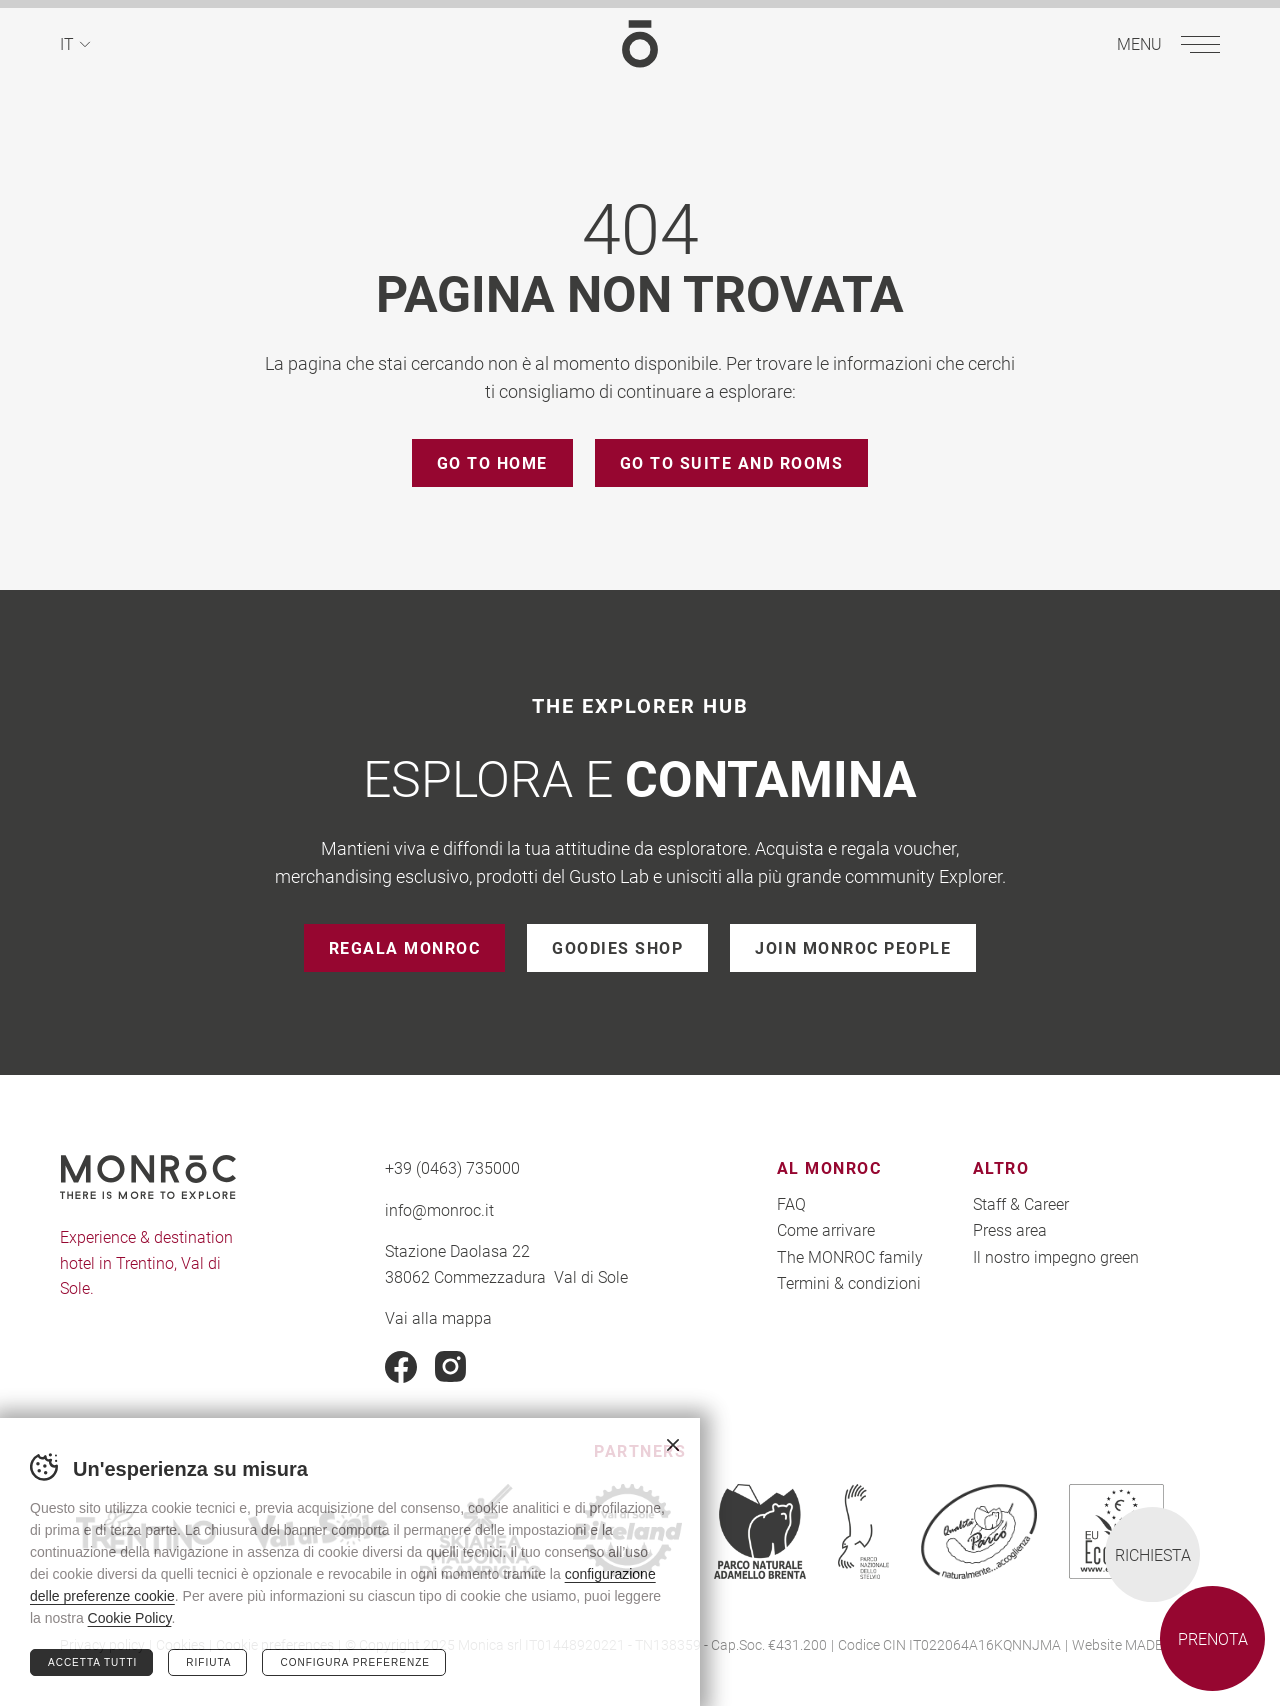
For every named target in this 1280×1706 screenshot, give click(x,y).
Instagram (451, 1367)
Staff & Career (1021, 1203)
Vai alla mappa (438, 1317)
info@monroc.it (439, 1209)
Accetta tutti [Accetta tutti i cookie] (92, 1662)
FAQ (791, 1203)
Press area (1010, 1229)
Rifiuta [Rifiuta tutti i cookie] (208, 1662)
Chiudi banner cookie (673, 1445)
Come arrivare (826, 1229)
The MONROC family (850, 1256)
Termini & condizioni (849, 1282)
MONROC (640, 43)
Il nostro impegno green (1056, 1256)
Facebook (401, 1367)
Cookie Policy (130, 1618)
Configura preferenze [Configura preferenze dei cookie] (354, 1662)
